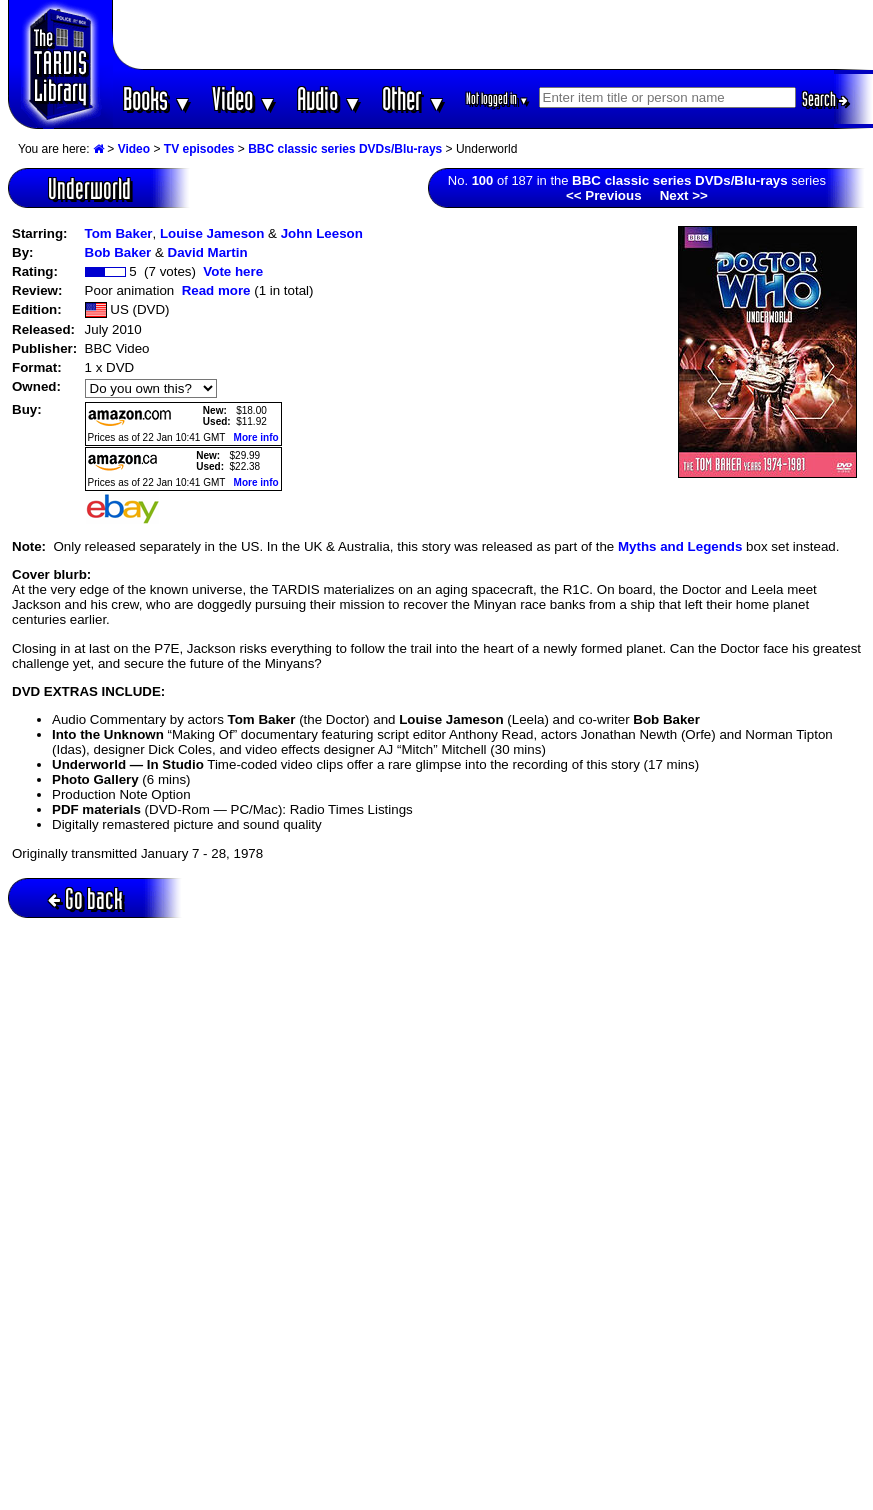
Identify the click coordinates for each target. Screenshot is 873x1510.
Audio (329, 98)
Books (157, 98)
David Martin (208, 252)
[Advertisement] (493, 35)
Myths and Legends (680, 546)
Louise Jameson (212, 233)
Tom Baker (119, 233)
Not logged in (497, 98)
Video (244, 98)
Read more (216, 290)
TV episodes (199, 149)
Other (414, 98)
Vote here (233, 271)
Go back (85, 898)
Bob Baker (118, 252)
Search (825, 99)
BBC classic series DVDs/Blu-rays (345, 149)
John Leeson (322, 233)
